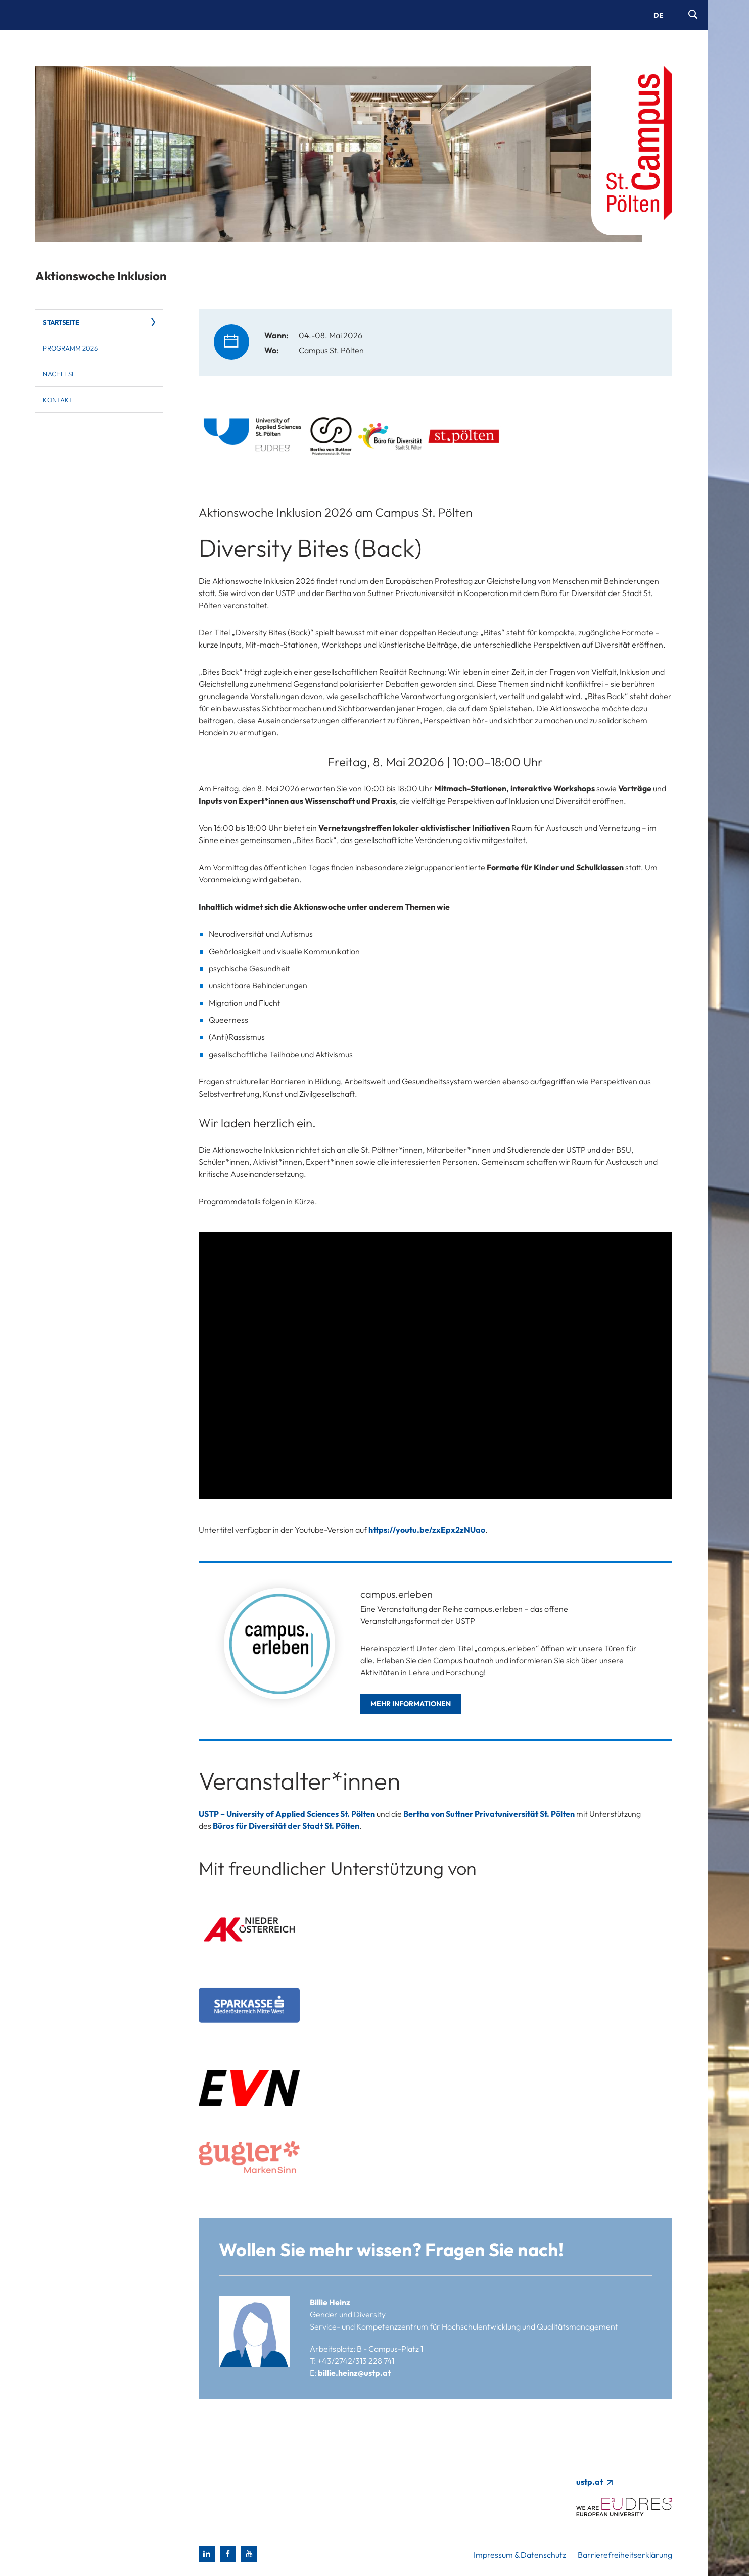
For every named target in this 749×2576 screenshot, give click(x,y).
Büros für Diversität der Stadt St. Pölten (286, 1826)
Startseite (61, 322)
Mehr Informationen (410, 1703)
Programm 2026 (70, 348)
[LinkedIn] (207, 2554)
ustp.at (594, 2481)
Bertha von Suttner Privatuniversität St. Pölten (489, 1814)
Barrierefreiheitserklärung (625, 2555)
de (658, 15)
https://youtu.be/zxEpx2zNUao (426, 1530)
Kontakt (58, 399)
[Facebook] (228, 2554)
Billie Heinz (330, 2302)
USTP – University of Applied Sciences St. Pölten (287, 1814)
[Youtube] (249, 2554)
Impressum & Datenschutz (520, 2555)
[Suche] (693, 15)
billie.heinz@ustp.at (354, 2373)
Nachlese (59, 374)
